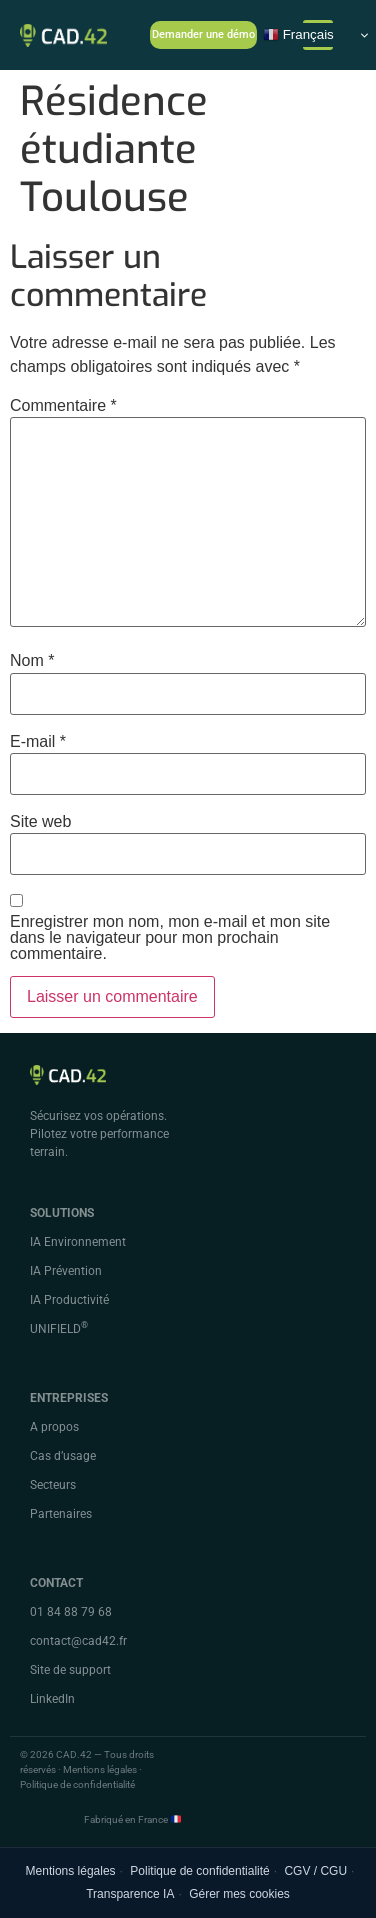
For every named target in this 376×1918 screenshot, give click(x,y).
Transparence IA (130, 1894)
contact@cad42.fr (78, 1641)
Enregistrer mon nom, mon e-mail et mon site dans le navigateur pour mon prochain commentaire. (170, 938)
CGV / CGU (315, 1871)
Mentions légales (71, 1871)
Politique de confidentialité (199, 1871)
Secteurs (53, 1485)
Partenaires (61, 1514)
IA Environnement (78, 1242)
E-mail (38, 742)
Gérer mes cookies (239, 1894)
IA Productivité (69, 1300)
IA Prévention (66, 1271)
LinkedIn (52, 1699)
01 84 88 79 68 (71, 1612)
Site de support (70, 1670)
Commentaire (63, 406)
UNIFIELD (59, 1329)
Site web (40, 822)
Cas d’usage (63, 1456)
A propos (54, 1427)
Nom (32, 661)
